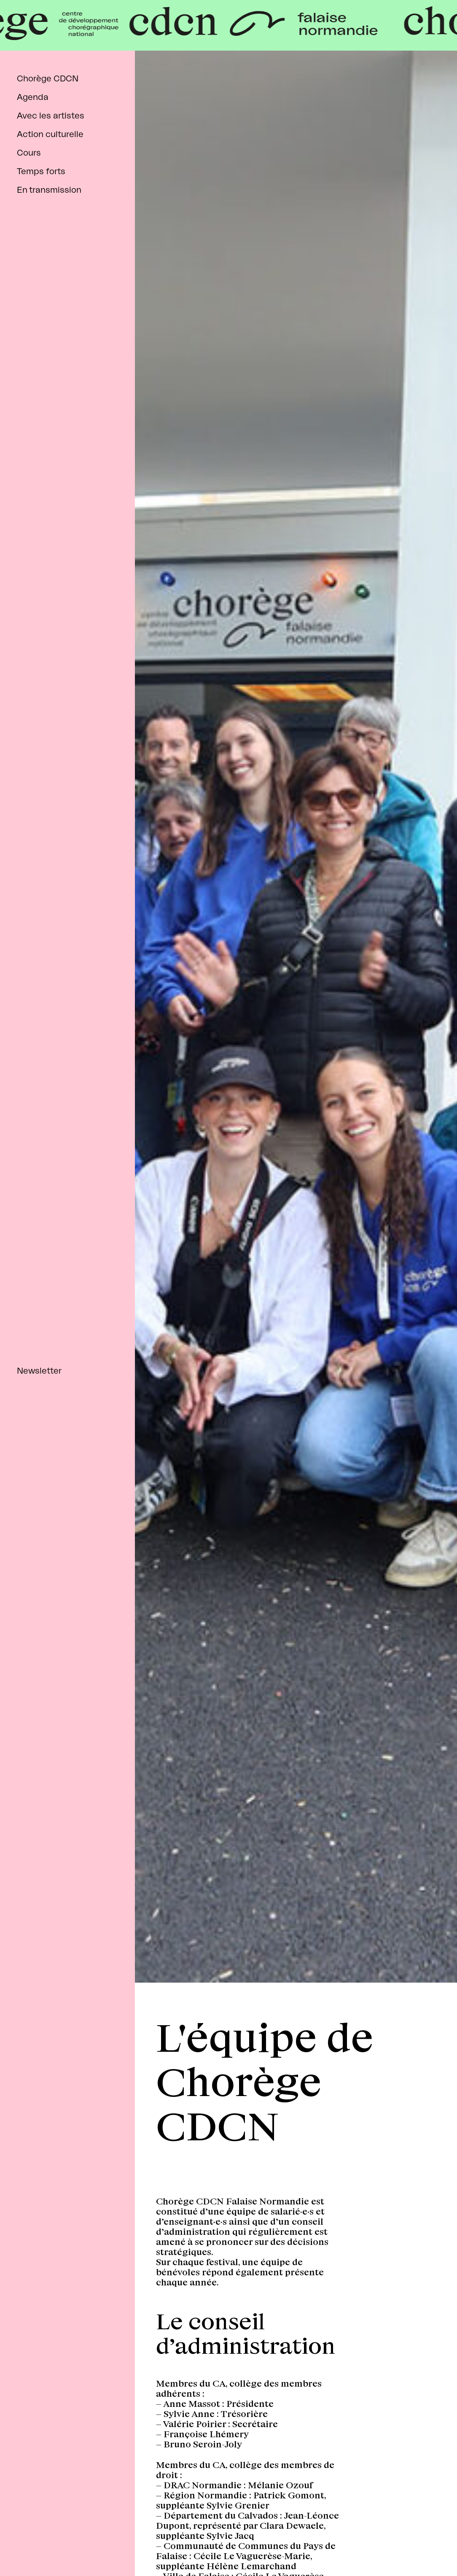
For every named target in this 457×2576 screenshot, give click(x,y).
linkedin (103, 2547)
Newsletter (39, 1371)
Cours (29, 153)
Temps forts (41, 171)
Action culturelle (50, 134)
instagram (46, 2547)
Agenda (32, 97)
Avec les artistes (50, 116)
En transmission (49, 190)
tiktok (75, 2547)
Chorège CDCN (47, 79)
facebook (18, 2547)
